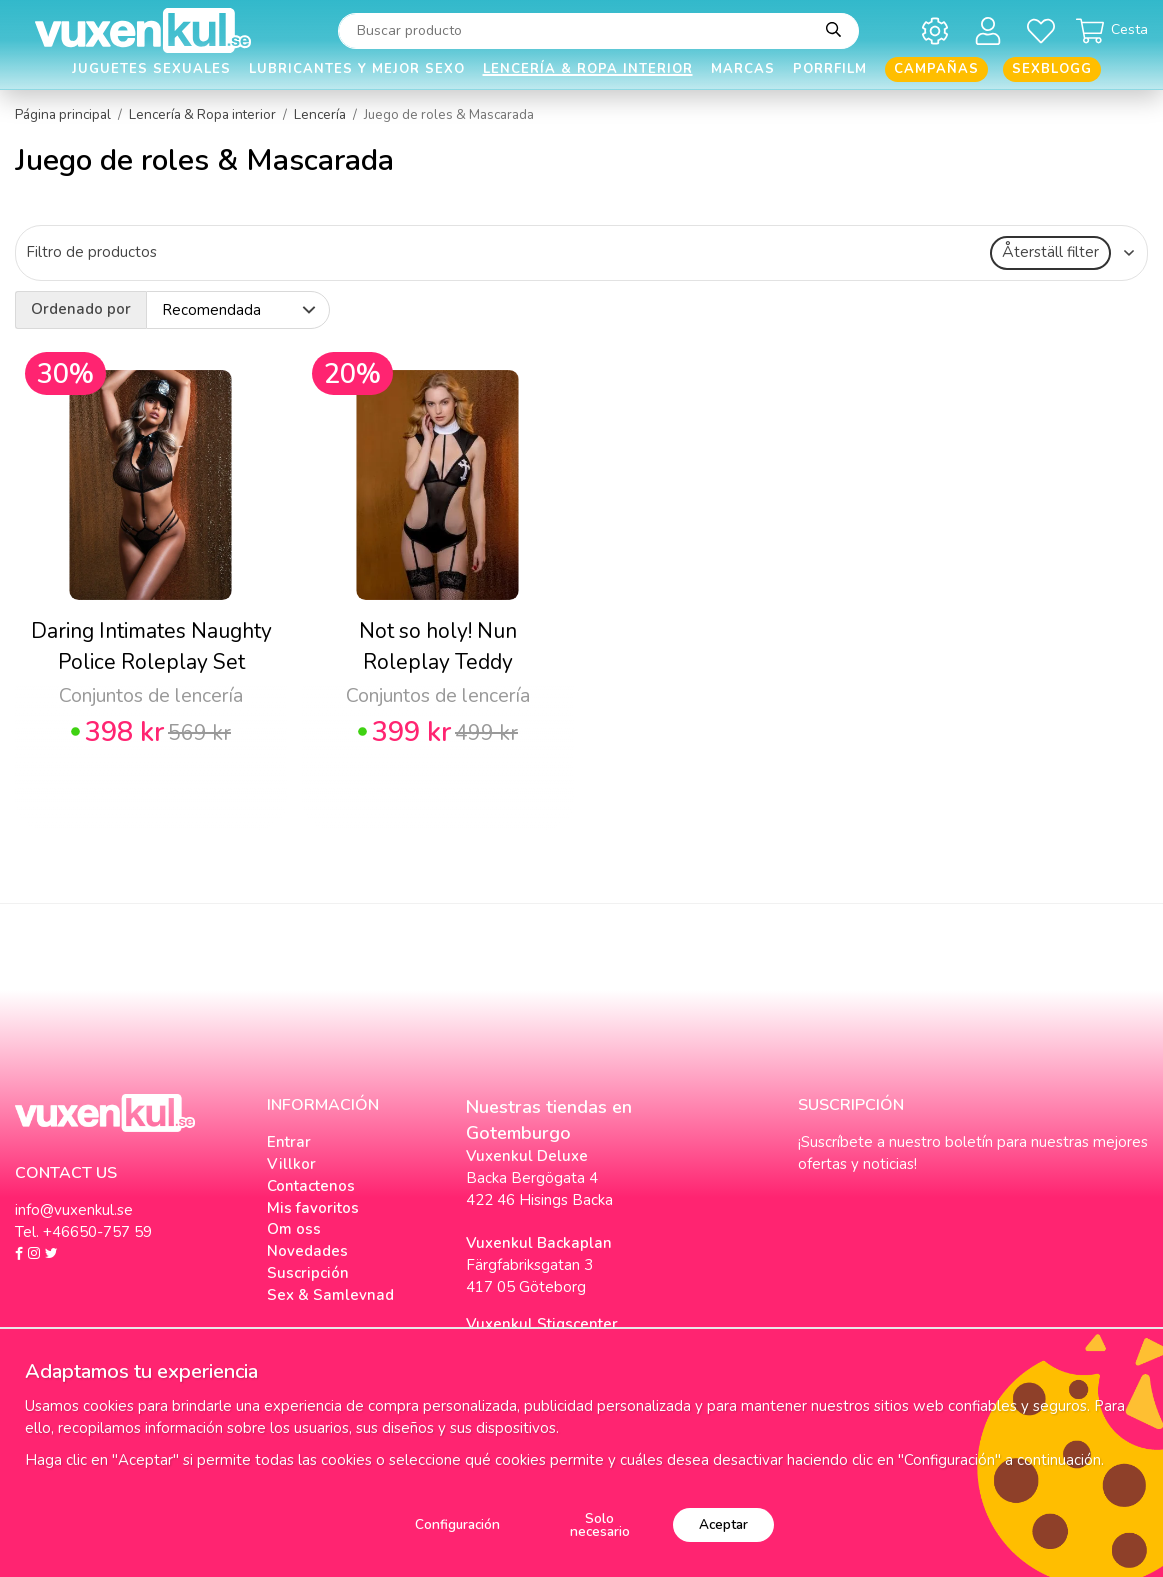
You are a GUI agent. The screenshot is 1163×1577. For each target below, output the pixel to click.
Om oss (294, 1229)
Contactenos (311, 1186)
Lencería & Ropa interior (588, 69)
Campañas (936, 69)
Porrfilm (830, 69)
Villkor (291, 1164)
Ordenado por (81, 309)
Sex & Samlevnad (330, 1295)
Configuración (457, 1524)
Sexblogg (1052, 69)
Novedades (307, 1251)
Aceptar (723, 1524)
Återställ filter (1050, 252)
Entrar (289, 1142)
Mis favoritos (313, 1208)
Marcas (743, 69)
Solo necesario (600, 1525)
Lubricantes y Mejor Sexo (357, 69)
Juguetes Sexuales (151, 69)
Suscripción (308, 1273)
